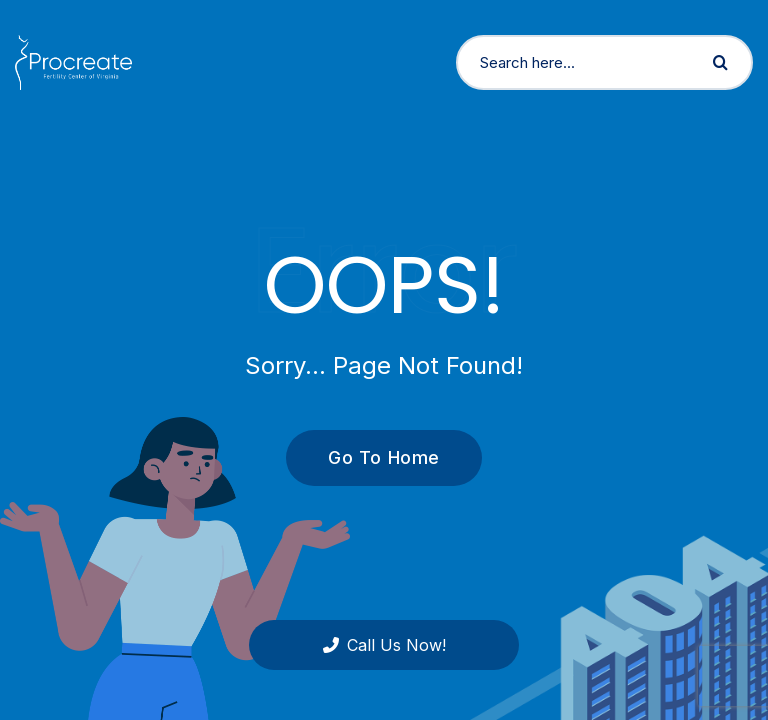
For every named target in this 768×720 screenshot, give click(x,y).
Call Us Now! (384, 645)
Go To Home (372, 457)
